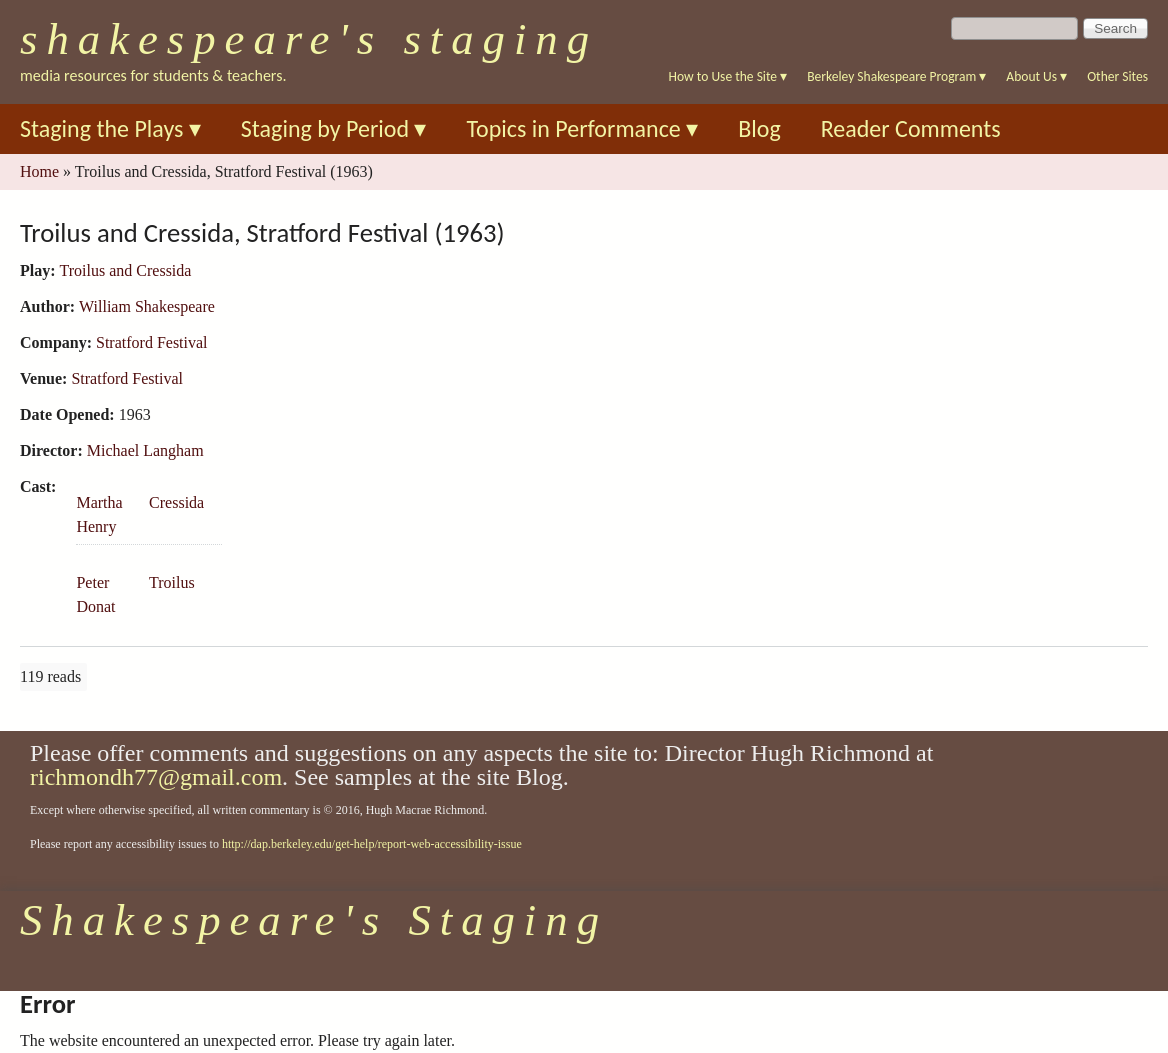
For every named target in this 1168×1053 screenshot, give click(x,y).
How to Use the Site (728, 76)
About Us (1036, 76)
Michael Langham (145, 450)
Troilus (172, 582)
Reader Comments (911, 128)
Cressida (176, 502)
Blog (759, 128)
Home (39, 171)
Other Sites (1117, 76)
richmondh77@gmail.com (156, 777)
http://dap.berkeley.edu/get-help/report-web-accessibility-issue (372, 844)
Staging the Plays (110, 128)
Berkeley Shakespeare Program (896, 76)
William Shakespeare (147, 306)
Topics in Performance (582, 128)
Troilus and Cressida (126, 270)
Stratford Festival (152, 342)
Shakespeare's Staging (309, 39)
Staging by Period (334, 128)
